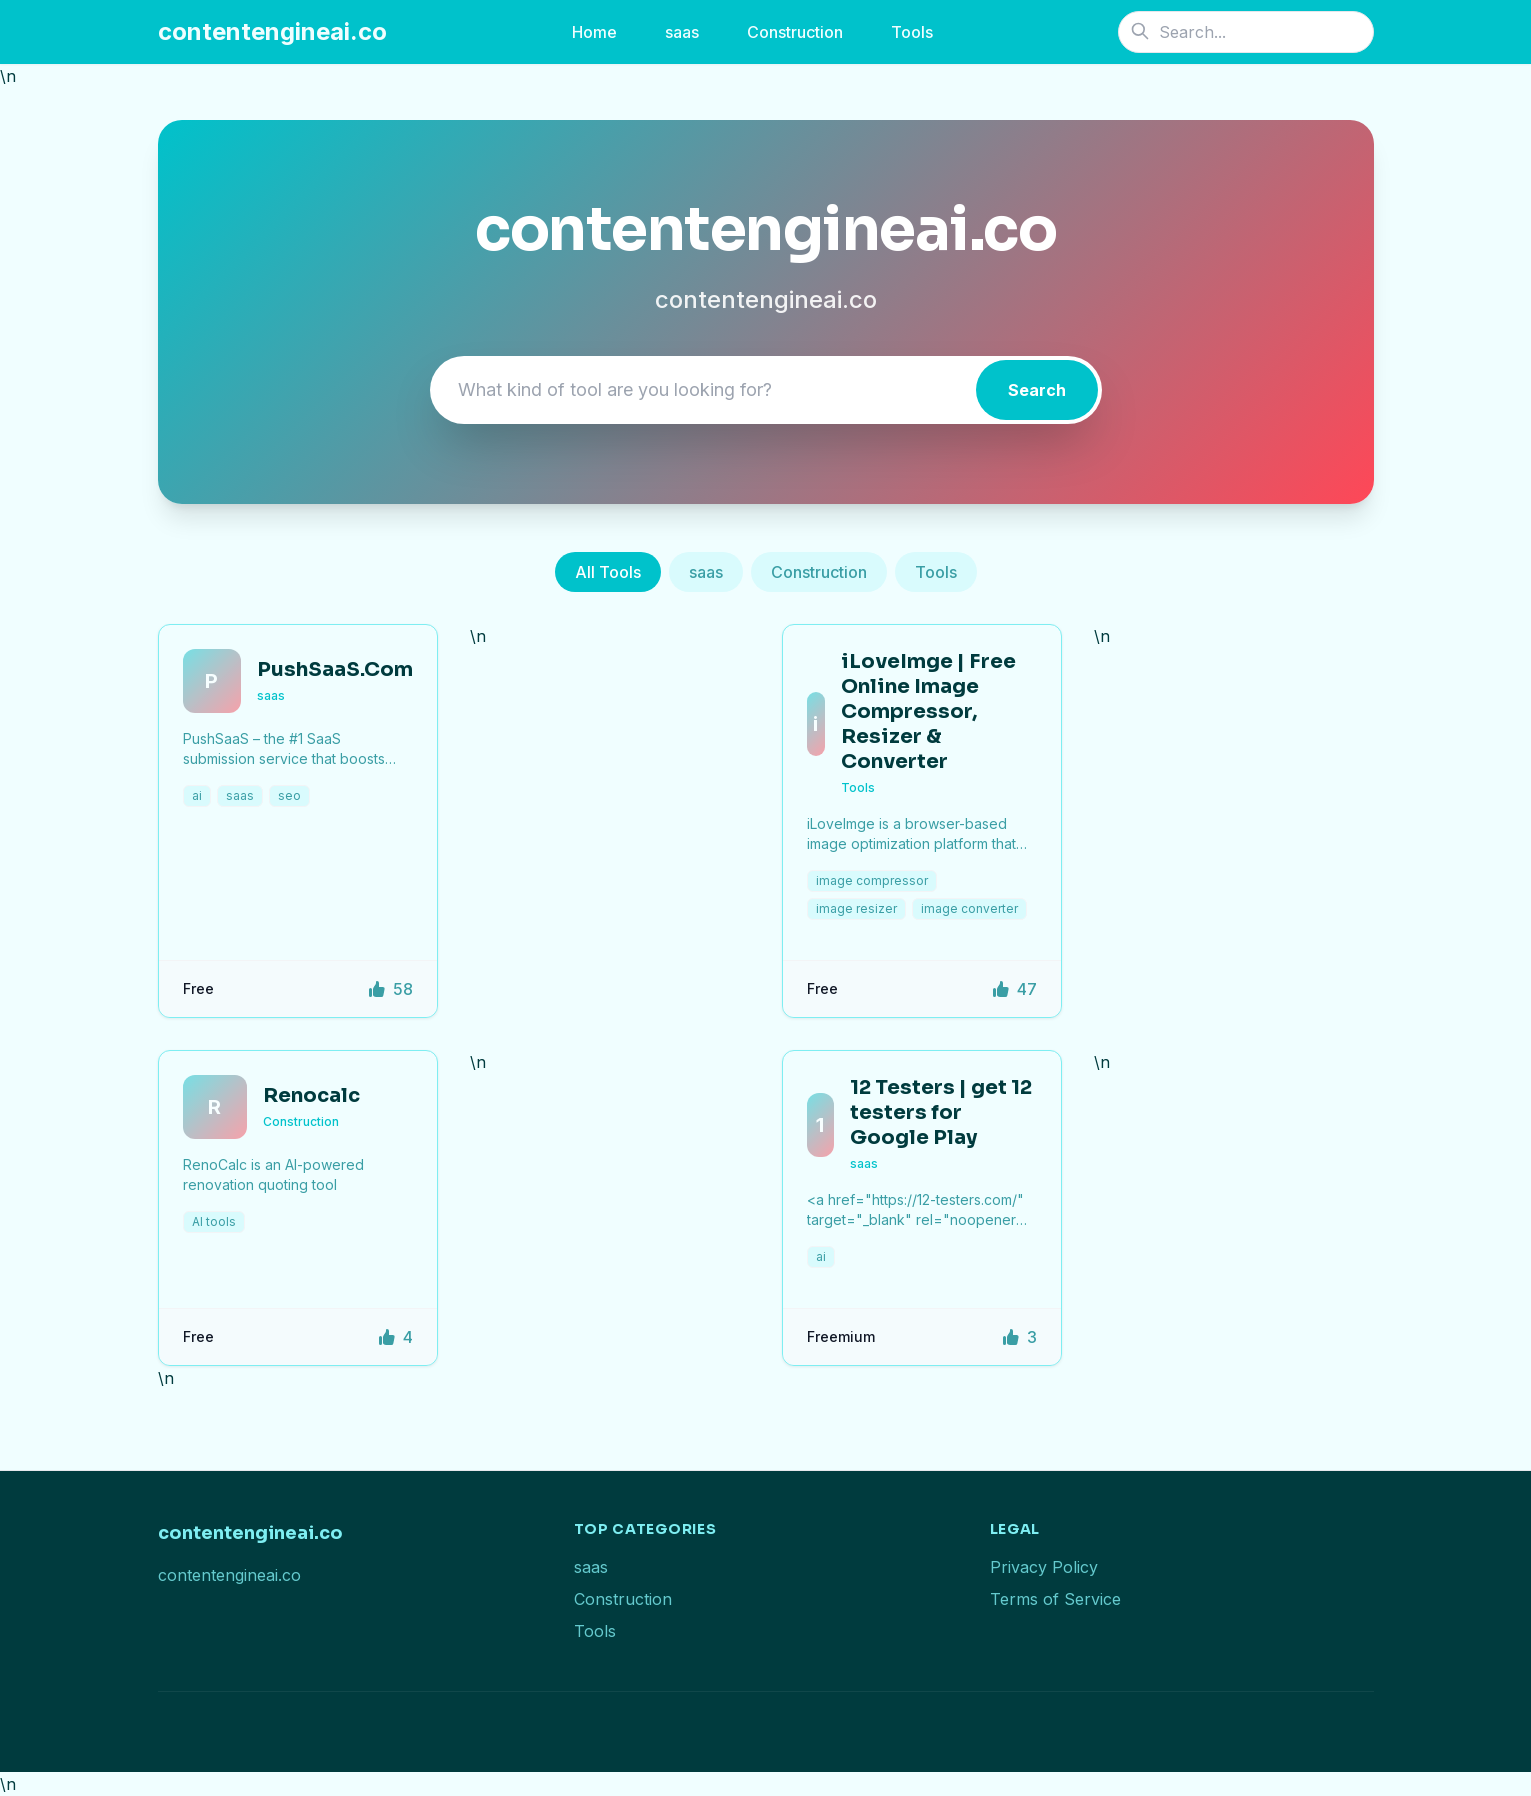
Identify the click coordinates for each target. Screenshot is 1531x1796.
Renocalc (311, 1095)
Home (594, 32)
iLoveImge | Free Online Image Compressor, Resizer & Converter (928, 711)
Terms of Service (1055, 1599)
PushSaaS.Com (335, 669)
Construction (795, 32)
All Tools (608, 572)
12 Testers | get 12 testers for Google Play (941, 1112)
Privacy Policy (1044, 1567)
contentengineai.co (272, 31)
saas (682, 32)
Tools (912, 32)
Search (1037, 390)
